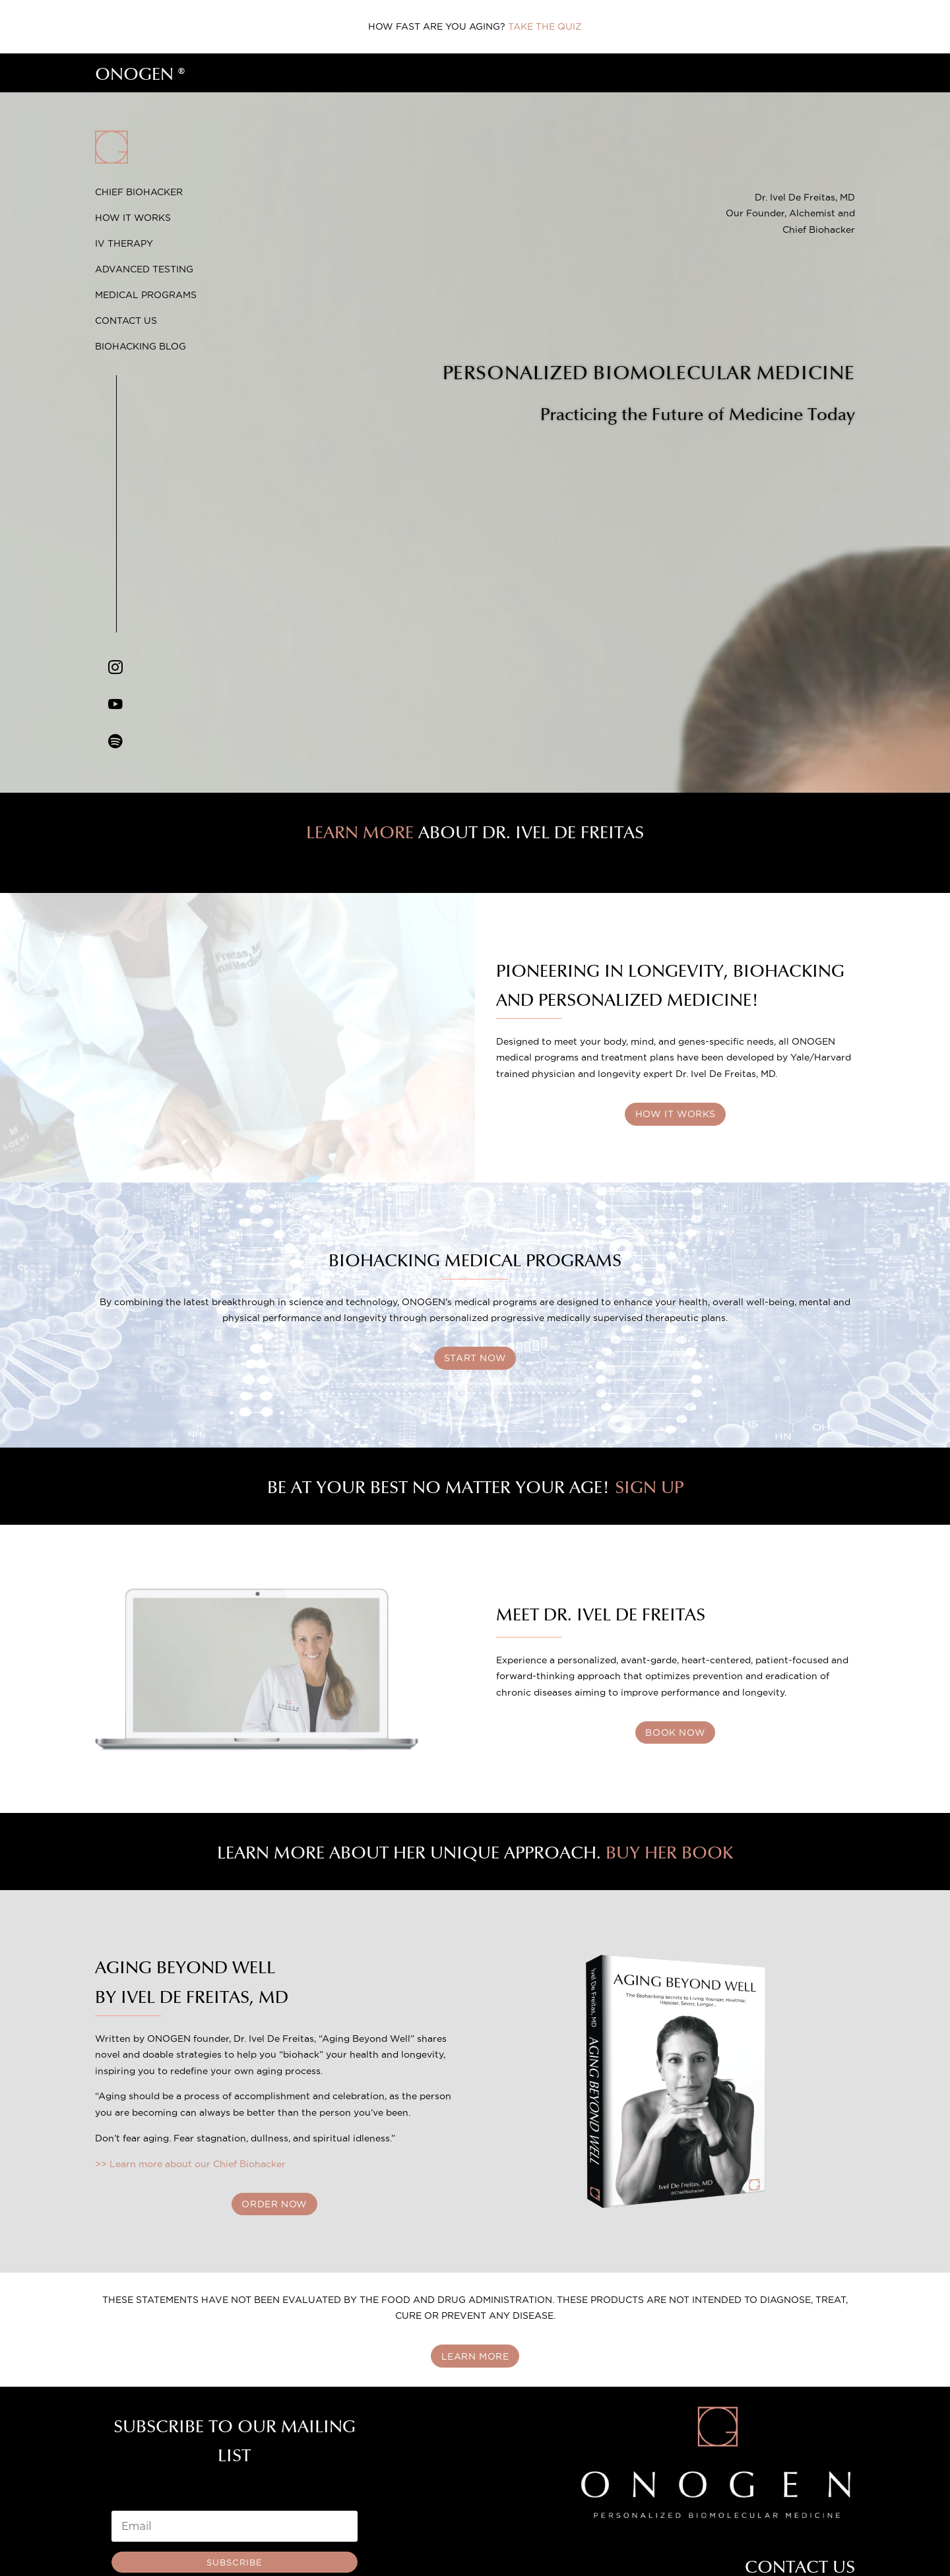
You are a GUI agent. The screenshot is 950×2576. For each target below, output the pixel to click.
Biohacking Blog (140, 346)
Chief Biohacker (139, 192)
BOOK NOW (675, 1733)
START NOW (475, 1358)
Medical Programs (146, 295)
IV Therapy (124, 243)
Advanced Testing (144, 269)
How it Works (133, 217)
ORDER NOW (274, 2204)
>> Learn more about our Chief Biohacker (190, 2164)
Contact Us (126, 320)
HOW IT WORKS (675, 1114)
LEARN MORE (475, 2357)
